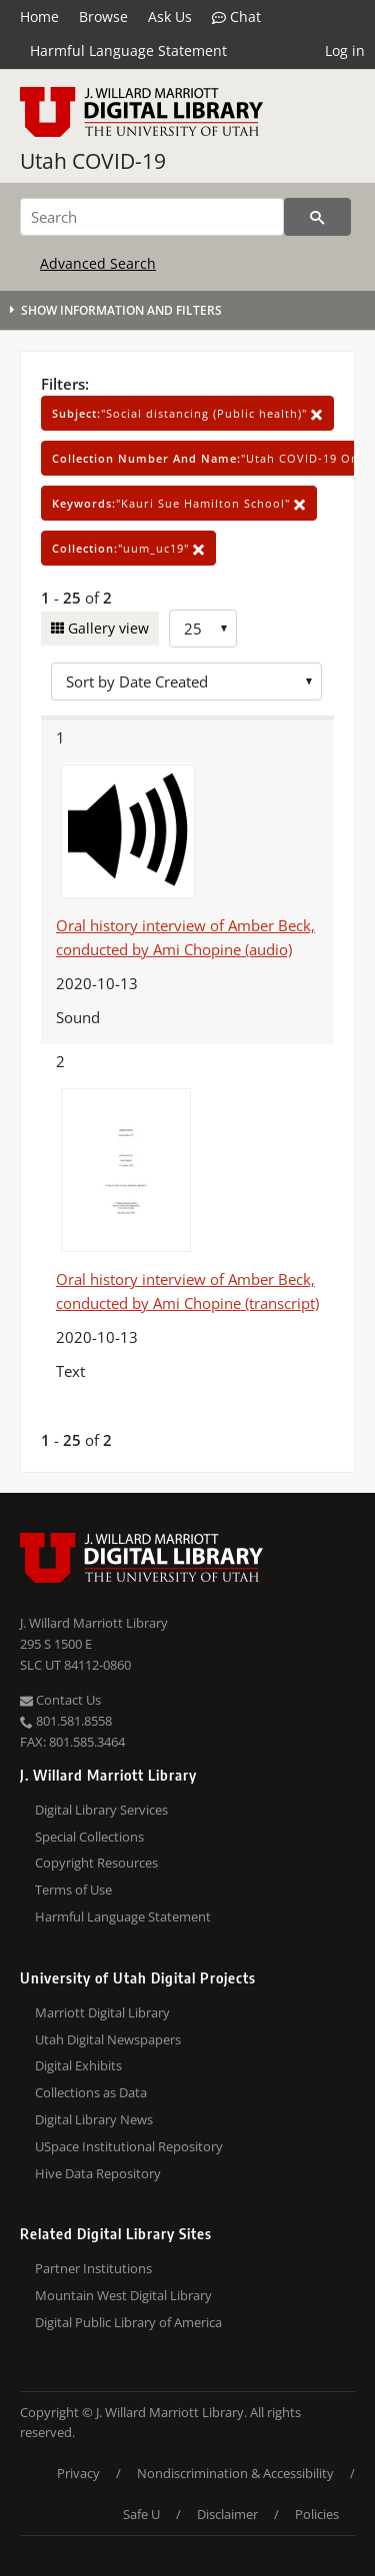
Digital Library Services (101, 1810)
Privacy (78, 2473)
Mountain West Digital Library (123, 2295)
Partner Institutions (93, 2268)
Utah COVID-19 (93, 161)
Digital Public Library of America (128, 2322)
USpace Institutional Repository (129, 2146)
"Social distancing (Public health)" (187, 413)
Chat (236, 17)
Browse (103, 16)
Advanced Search (98, 263)
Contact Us (60, 1700)
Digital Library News (94, 2119)
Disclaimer (227, 2514)
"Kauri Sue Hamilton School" (179, 503)
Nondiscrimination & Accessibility (235, 2473)
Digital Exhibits (78, 2065)
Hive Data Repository (98, 2173)
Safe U (141, 2514)
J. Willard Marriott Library (94, 1623)
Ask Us (170, 16)
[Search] (152, 217)
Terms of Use (73, 1890)
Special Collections (89, 1837)
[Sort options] (186, 681)
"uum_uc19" (128, 548)
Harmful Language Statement (128, 50)
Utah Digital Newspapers (108, 2039)
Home (39, 16)
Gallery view (106, 628)
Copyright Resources (96, 1863)
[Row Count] (203, 628)
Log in (345, 50)
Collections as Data (91, 2092)
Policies (317, 2514)
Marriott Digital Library (102, 2012)
